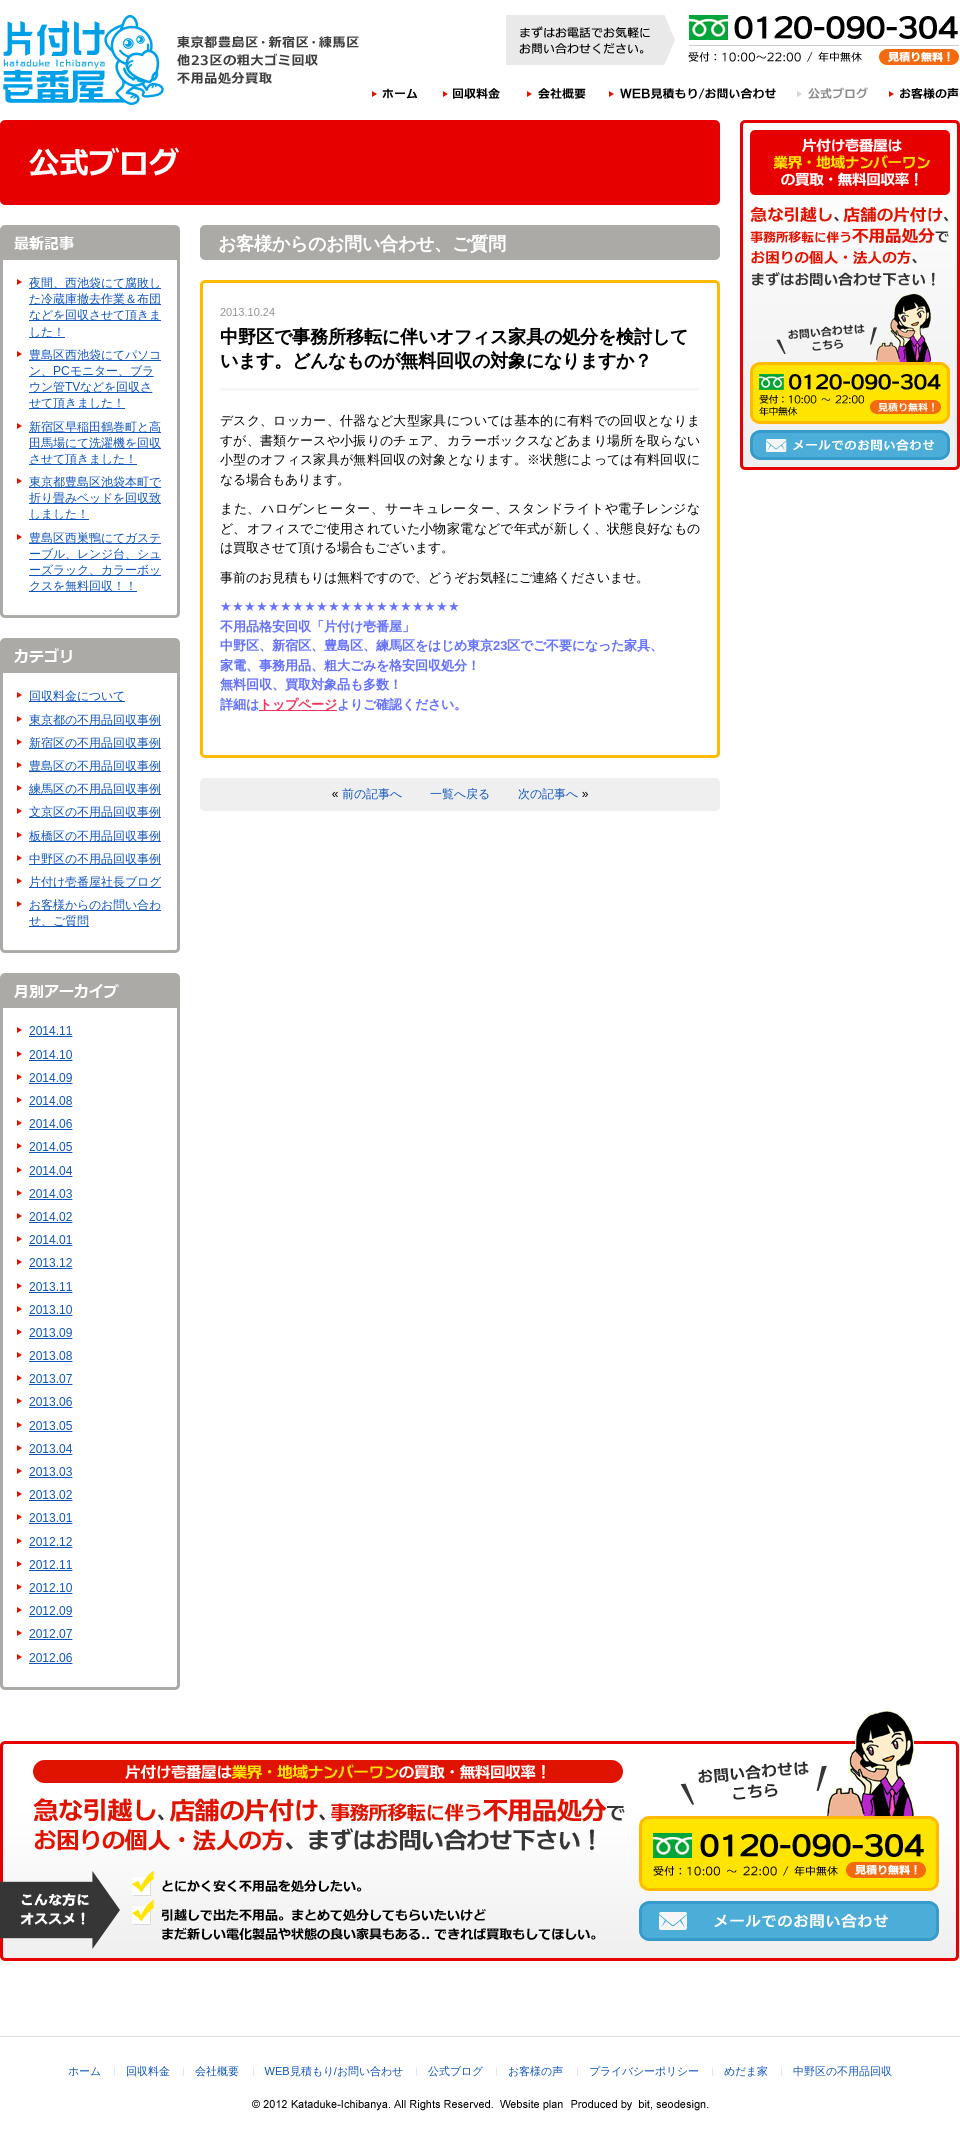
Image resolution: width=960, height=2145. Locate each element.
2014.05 (50, 1147)
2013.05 (50, 1426)
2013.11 (50, 1287)
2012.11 (50, 1565)
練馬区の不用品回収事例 (95, 789)
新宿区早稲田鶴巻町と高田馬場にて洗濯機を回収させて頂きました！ (95, 443)
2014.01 (50, 1240)
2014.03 (50, 1194)
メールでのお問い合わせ (850, 445)
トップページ (298, 704)
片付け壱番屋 (85, 60)
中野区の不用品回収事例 (95, 859)
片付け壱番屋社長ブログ (95, 882)
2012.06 (50, 1658)
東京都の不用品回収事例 (95, 720)
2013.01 (50, 1518)
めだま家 (746, 2071)
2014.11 (50, 1031)
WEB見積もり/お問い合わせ (693, 93)
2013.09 (50, 1333)
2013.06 (50, 1402)
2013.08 (50, 1356)
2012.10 (50, 1588)
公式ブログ (833, 93)
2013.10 (50, 1310)
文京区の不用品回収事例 (95, 812)
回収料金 (472, 93)
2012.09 (50, 1611)
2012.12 (50, 1542)
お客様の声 (924, 93)
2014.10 (50, 1055)
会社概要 (557, 93)
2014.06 (50, 1124)
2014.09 (50, 1078)
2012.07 (50, 1634)
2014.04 (50, 1171)
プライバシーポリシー (644, 2071)
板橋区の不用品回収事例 (95, 836)
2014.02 (50, 1217)
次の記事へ (548, 794)
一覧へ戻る (460, 794)
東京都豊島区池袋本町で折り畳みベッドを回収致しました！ (95, 498)
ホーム (394, 93)
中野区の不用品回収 (842, 2071)
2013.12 (50, 1263)
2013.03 (50, 1472)
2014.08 (50, 1101)
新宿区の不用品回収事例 (95, 743)
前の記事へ (372, 794)
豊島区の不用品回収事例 (95, 766)
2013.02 (50, 1495)
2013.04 (50, 1449)
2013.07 (50, 1379)
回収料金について (77, 696)
